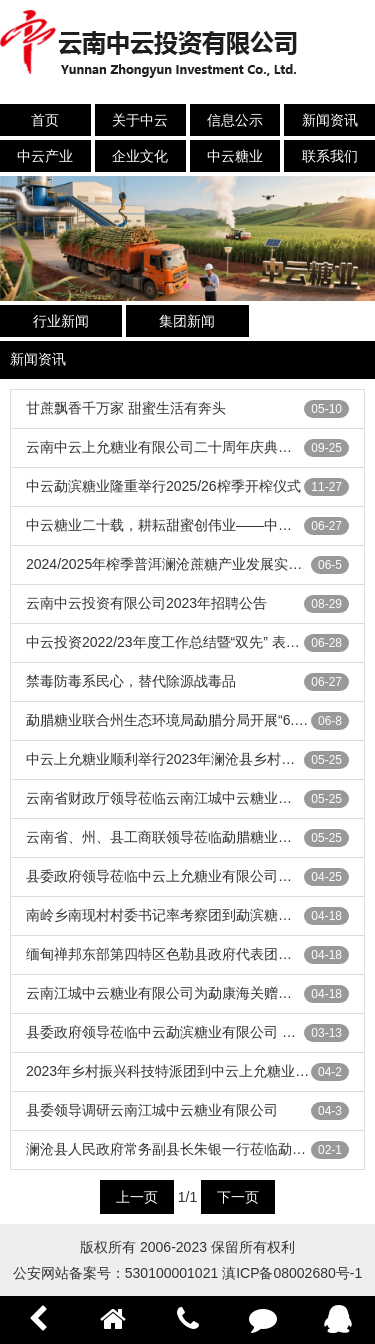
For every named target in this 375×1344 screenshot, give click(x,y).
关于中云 (140, 120)
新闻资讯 (330, 120)
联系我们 (330, 156)
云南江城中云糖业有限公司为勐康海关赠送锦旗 (173, 993)
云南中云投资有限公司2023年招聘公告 (146, 603)
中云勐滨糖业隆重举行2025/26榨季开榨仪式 (163, 486)
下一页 (238, 1197)
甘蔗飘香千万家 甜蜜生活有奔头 (126, 408)
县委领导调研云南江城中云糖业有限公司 (152, 1110)
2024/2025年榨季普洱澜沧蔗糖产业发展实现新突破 (185, 564)
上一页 (137, 1197)
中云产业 (45, 156)
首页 (45, 120)
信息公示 (235, 120)
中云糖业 (235, 156)
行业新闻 (61, 321)
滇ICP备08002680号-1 (292, 1273)
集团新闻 (187, 321)
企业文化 (140, 156)
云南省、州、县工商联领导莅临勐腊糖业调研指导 (180, 837)
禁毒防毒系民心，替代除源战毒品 (131, 681)
